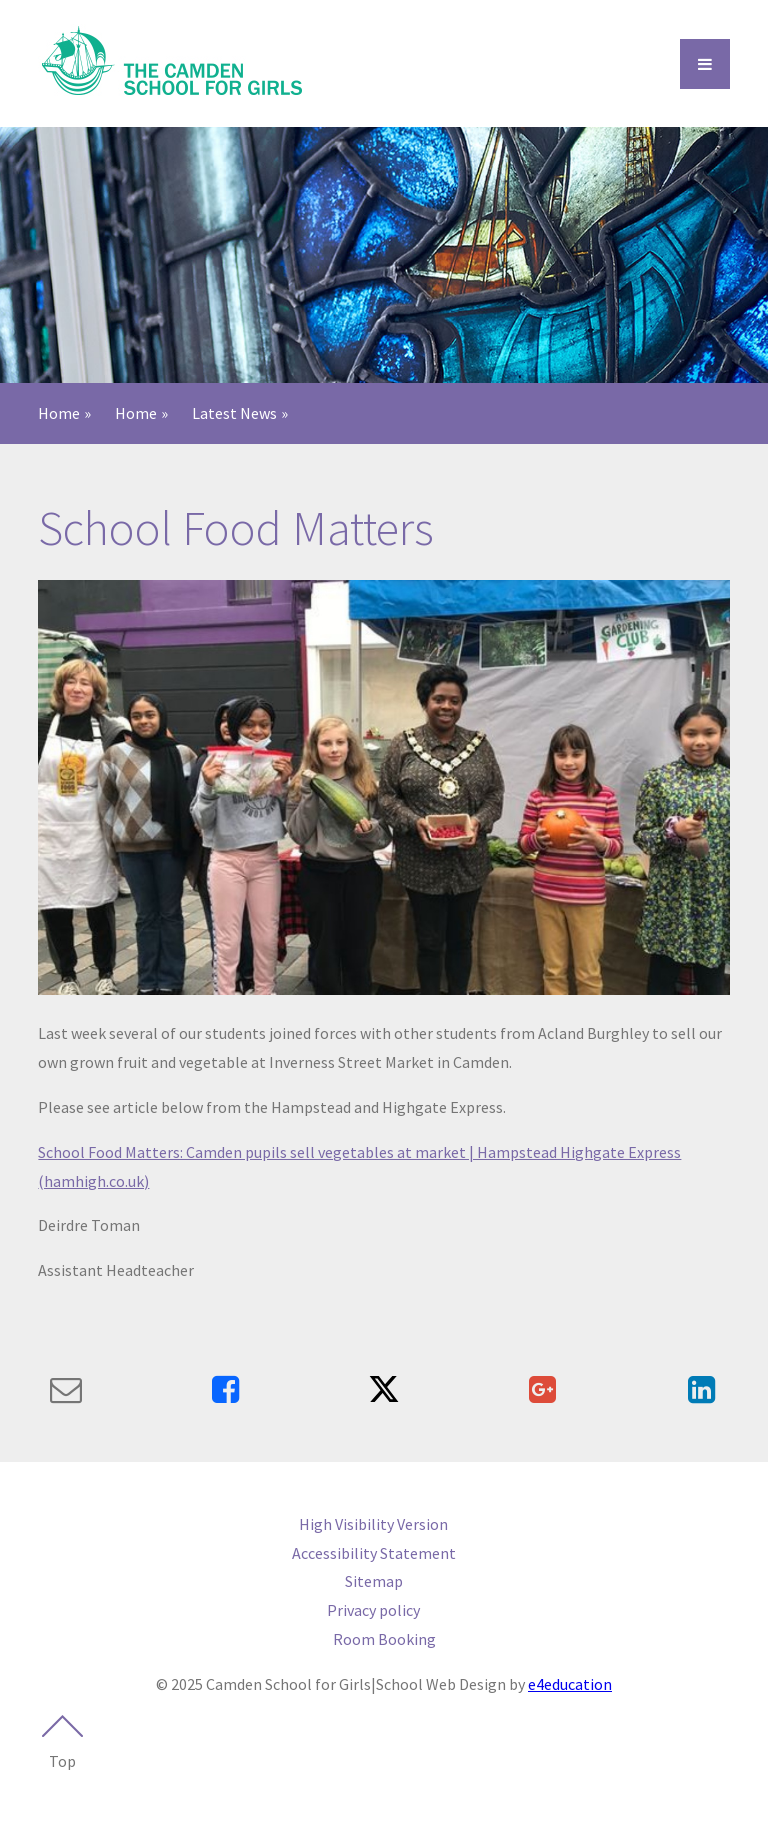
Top (62, 1743)
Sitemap (374, 1581)
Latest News (234, 413)
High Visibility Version (373, 1524)
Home (59, 413)
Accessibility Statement (374, 1553)
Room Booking (384, 1639)
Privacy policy (373, 1610)
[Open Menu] (705, 64)
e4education (570, 1684)
